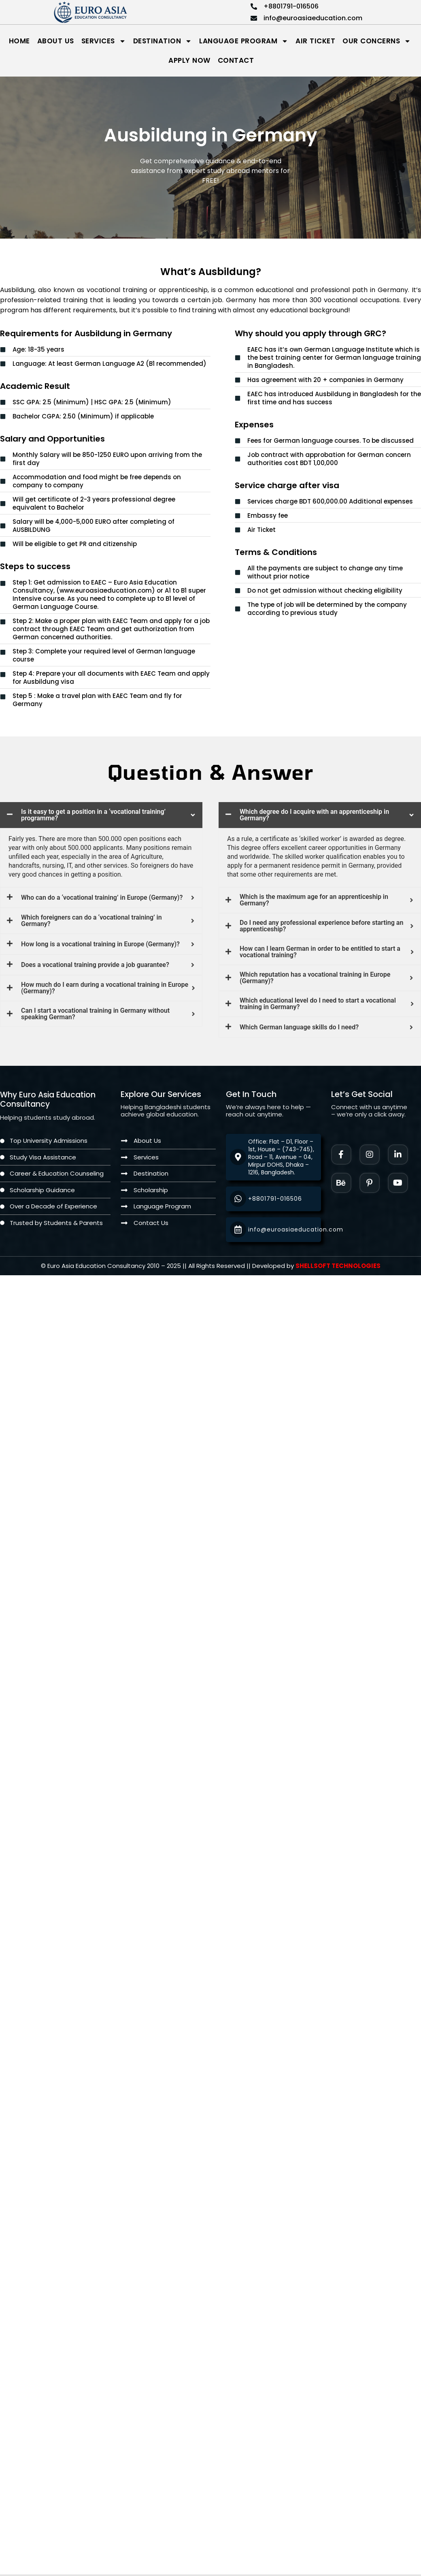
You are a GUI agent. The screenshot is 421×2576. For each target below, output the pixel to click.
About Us (55, 41)
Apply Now (189, 60)
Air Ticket (315, 41)
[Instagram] (369, 1154)
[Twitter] (398, 1183)
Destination (162, 41)
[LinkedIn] (398, 1154)
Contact (236, 60)
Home (19, 41)
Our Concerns (376, 41)
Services (103, 41)
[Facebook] (341, 1154)
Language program (243, 41)
